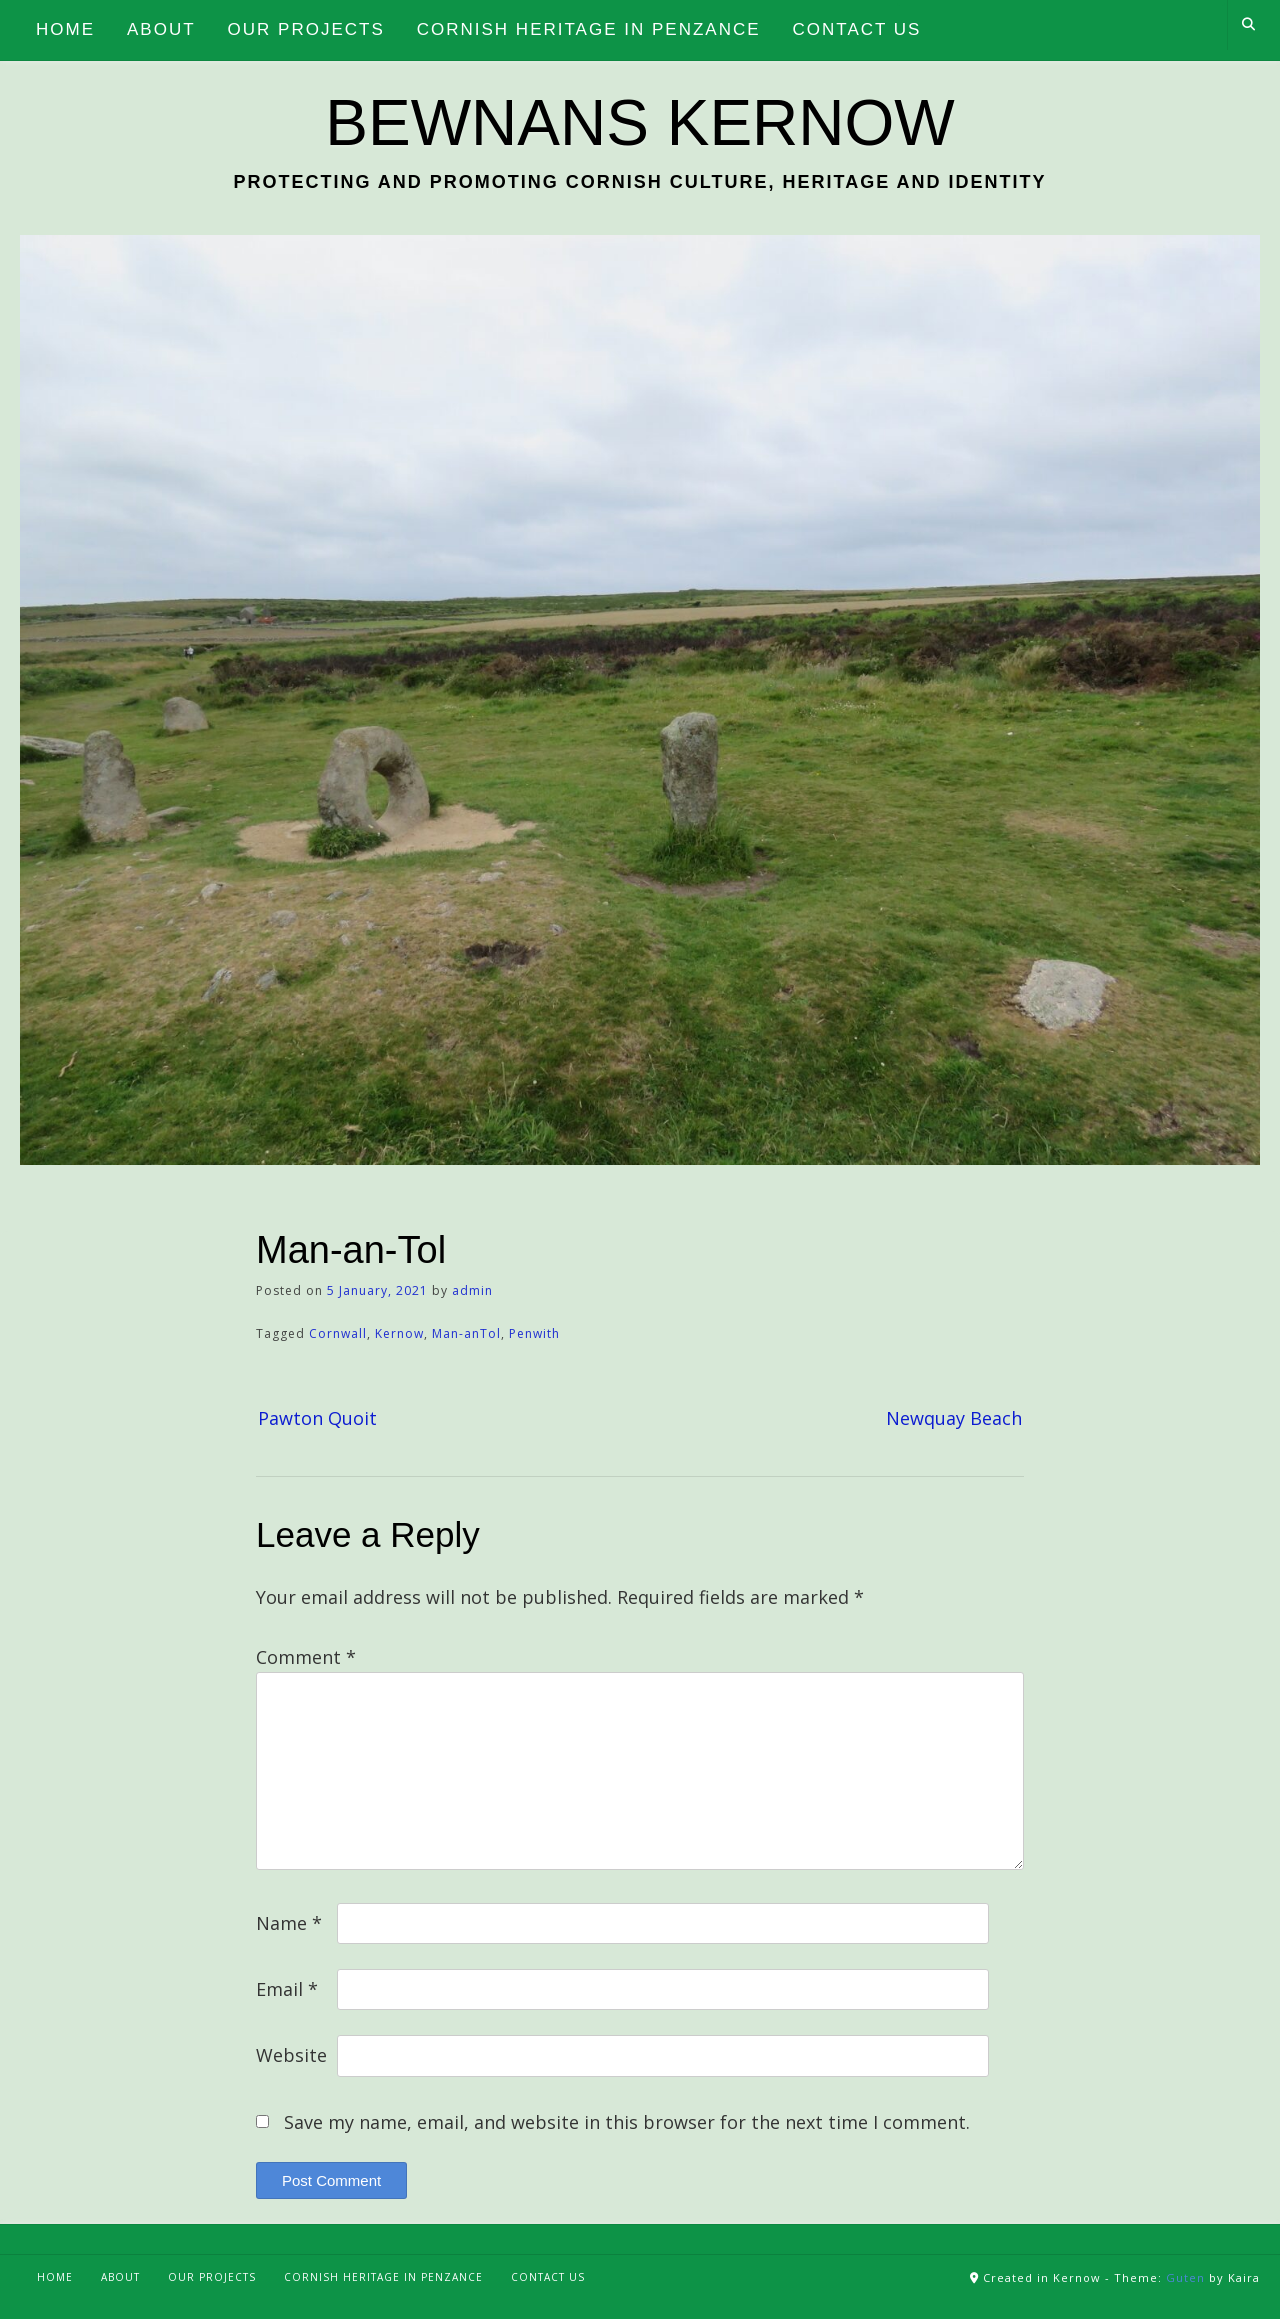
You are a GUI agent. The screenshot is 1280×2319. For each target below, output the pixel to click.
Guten (1185, 2277)
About (120, 2277)
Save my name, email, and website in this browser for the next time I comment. (627, 2122)
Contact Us (548, 2277)
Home (55, 2277)
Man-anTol (466, 1333)
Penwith (534, 1333)
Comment (306, 1657)
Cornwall (338, 1333)
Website (291, 2055)
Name (289, 1923)
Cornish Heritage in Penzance (383, 2277)
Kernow (399, 1333)
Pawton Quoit (317, 1418)
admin (472, 1290)
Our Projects (212, 2277)
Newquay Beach (954, 1418)
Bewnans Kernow (639, 123)
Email (287, 1989)
